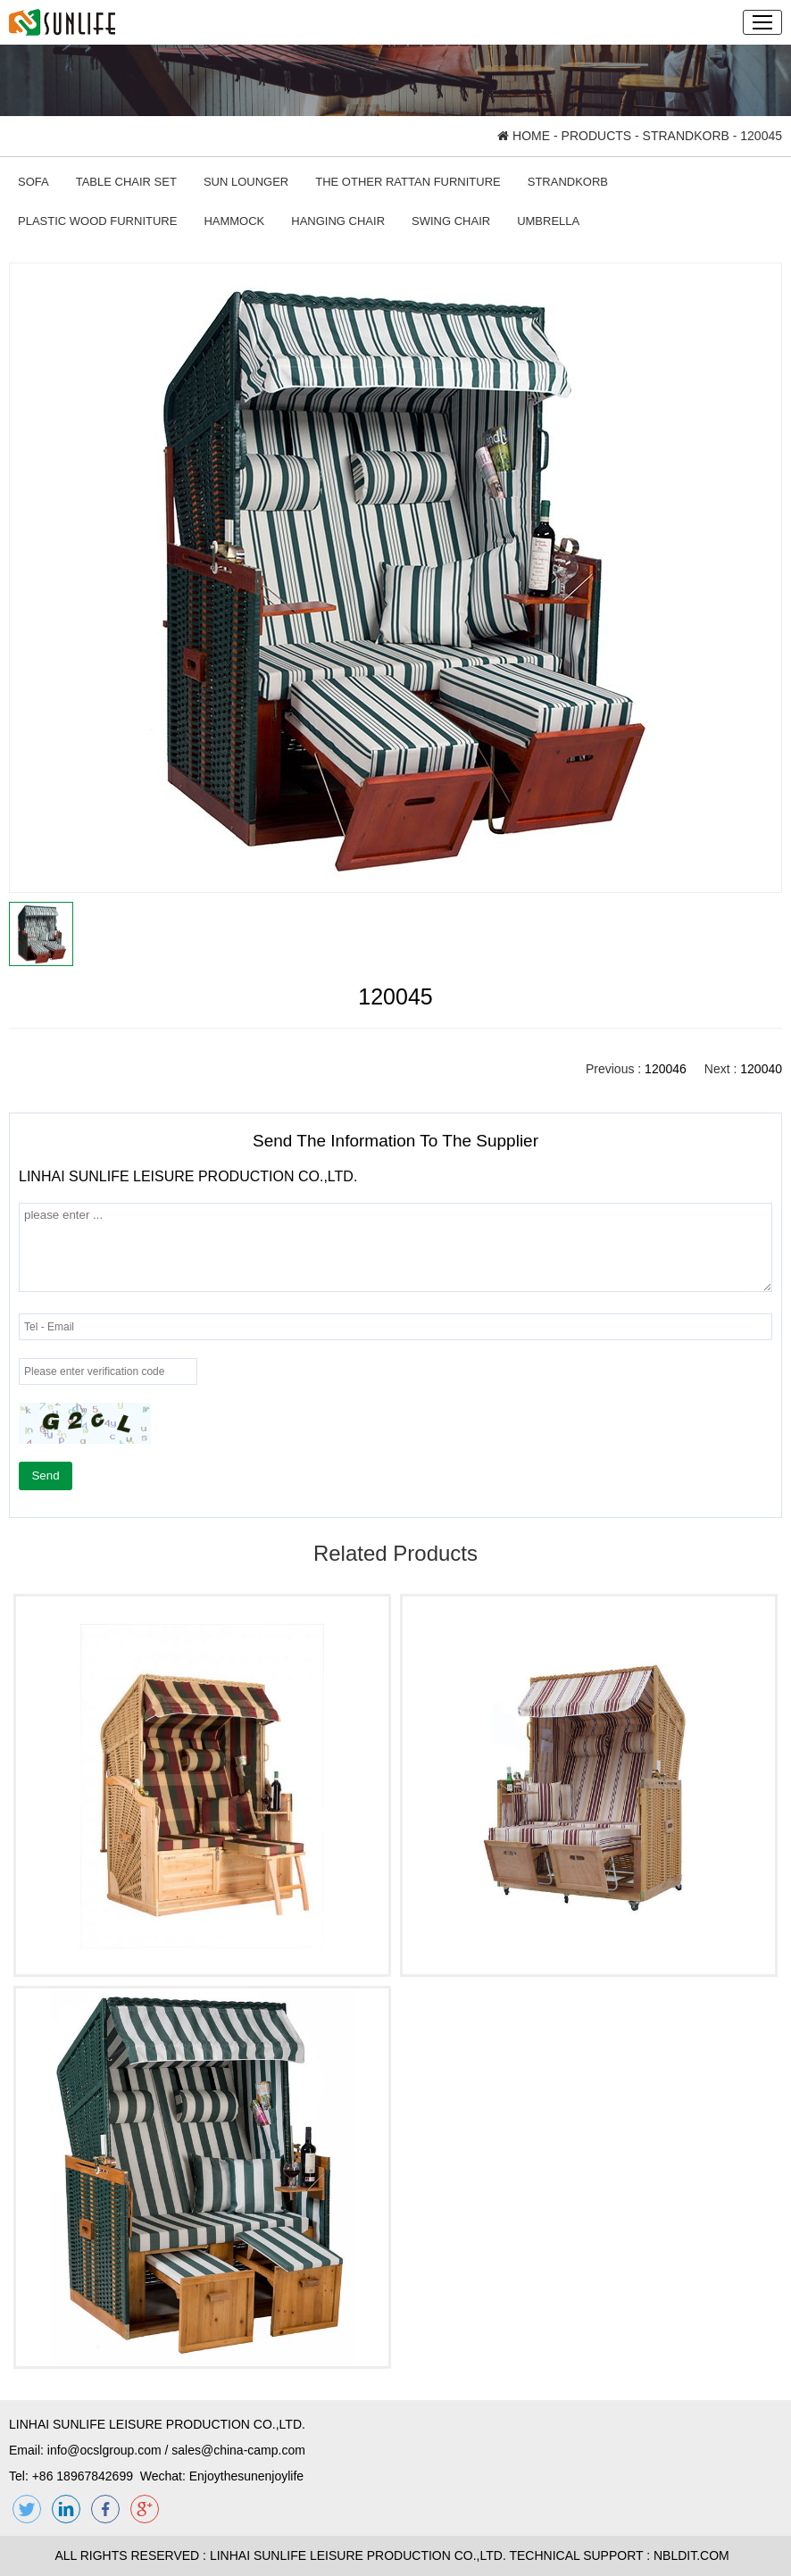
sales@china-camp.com (238, 2450)
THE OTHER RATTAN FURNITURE (408, 181)
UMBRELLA (548, 221)
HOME (523, 136)
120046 (666, 1069)
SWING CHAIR (451, 221)
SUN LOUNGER (246, 181)
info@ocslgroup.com (104, 2450)
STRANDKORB (686, 136)
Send (45, 1475)
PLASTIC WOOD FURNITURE (97, 221)
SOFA (33, 181)
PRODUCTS (597, 136)
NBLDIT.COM (695, 2555)
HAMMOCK (234, 221)
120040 (761, 1069)
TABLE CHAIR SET (126, 181)
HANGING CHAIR (338, 221)
